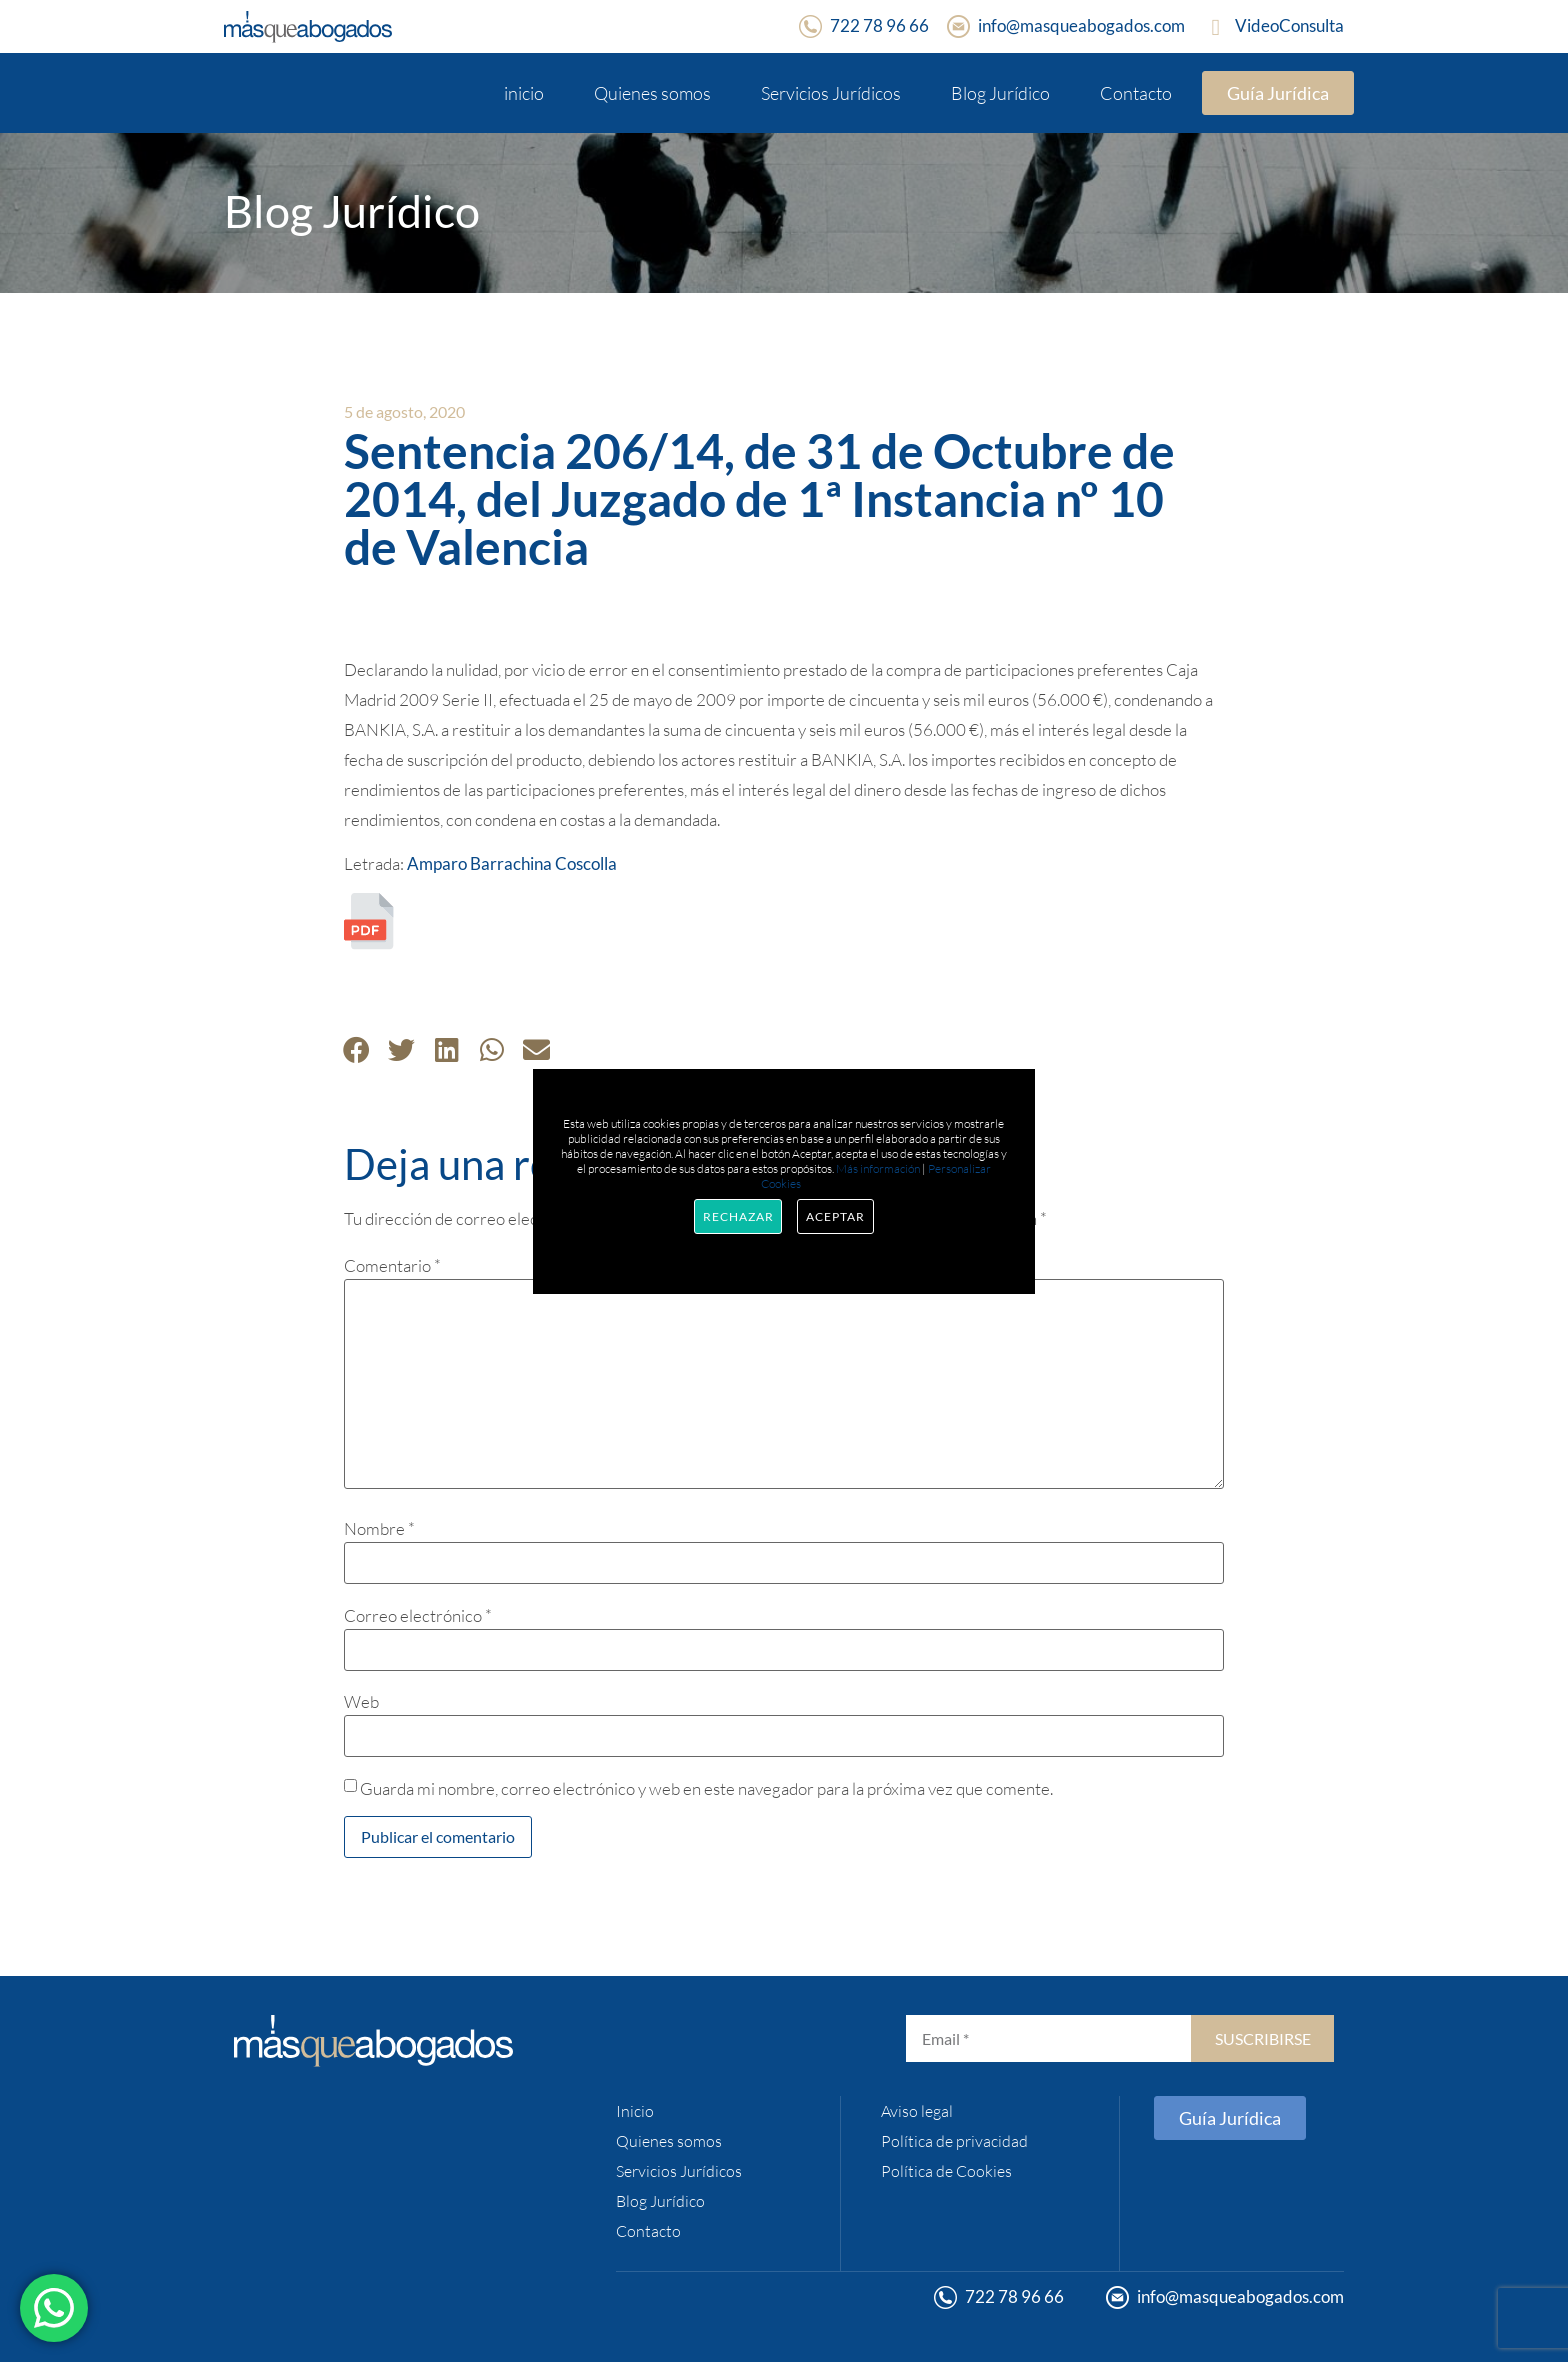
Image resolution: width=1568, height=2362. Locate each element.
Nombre (379, 1528)
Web (361, 1701)
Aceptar (835, 1216)
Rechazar (738, 1216)
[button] (356, 1049)
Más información (878, 1168)
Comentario (392, 1265)
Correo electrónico (418, 1615)
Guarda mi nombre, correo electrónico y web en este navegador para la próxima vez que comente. (706, 1788)
